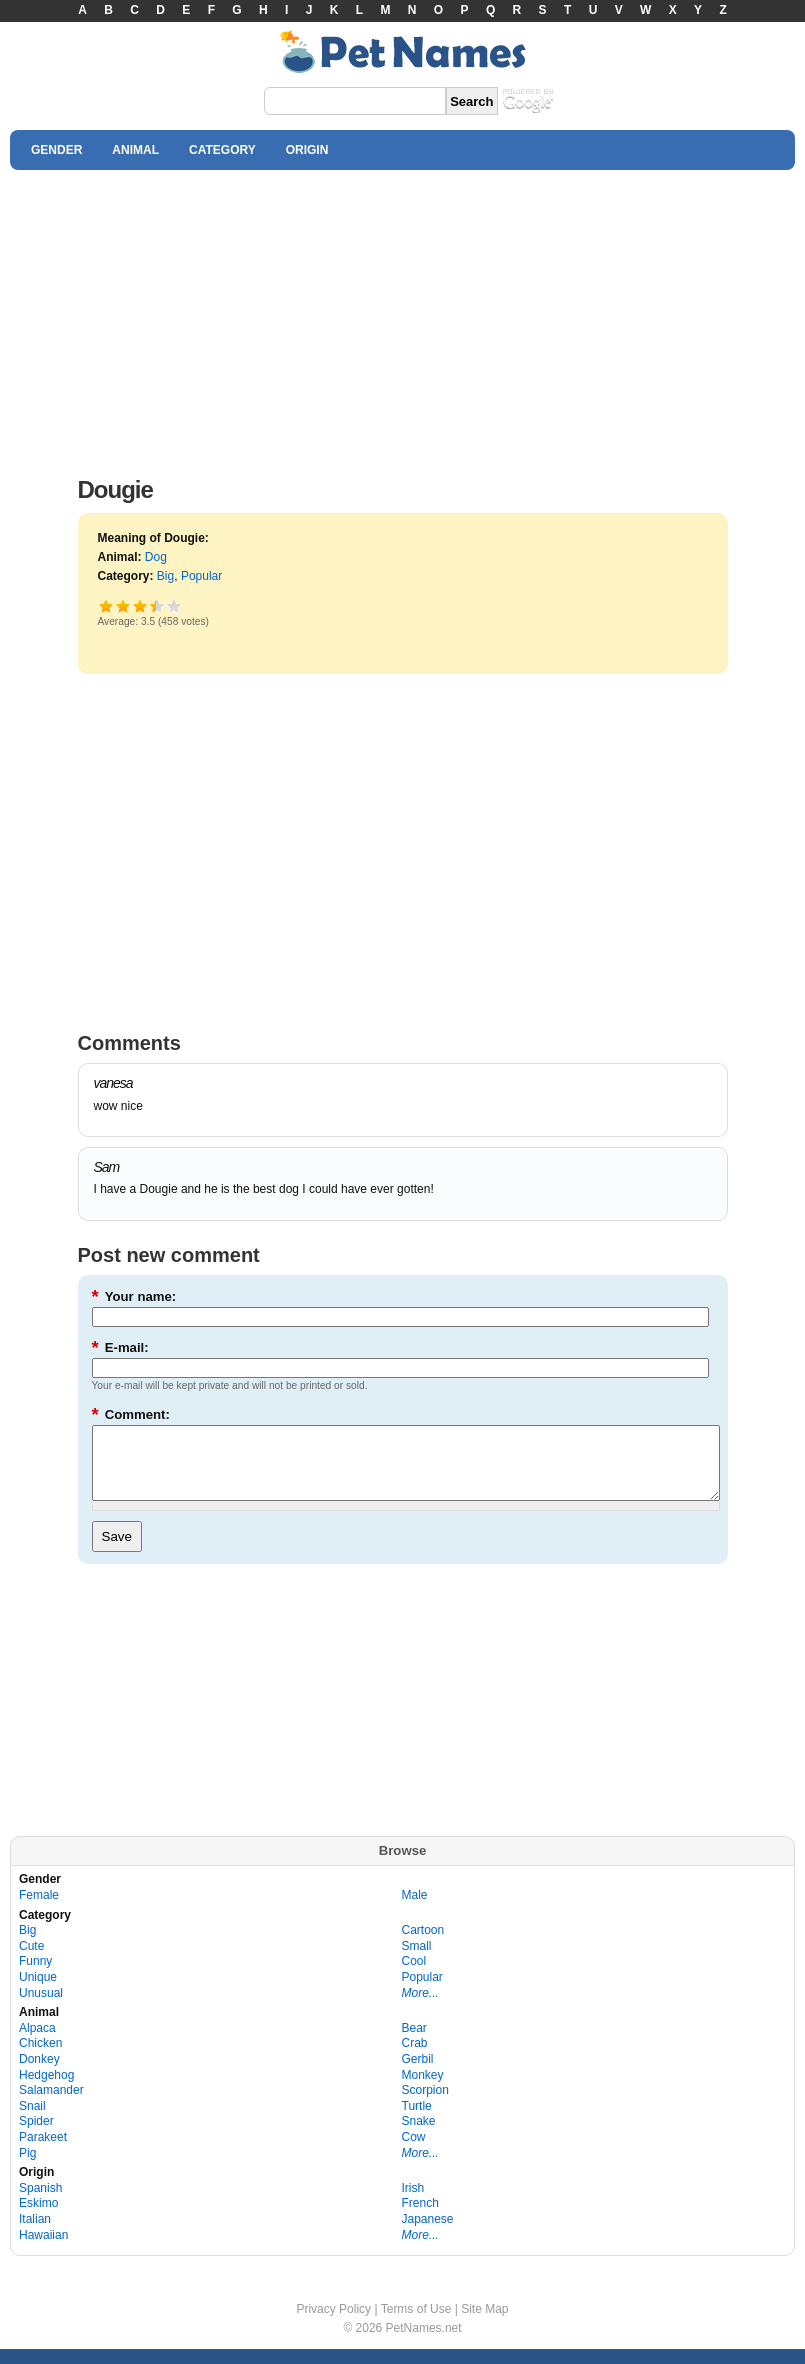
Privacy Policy (333, 2324)
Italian (35, 2234)
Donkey (39, 2074)
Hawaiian (43, 2250)
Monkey (423, 2090)
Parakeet (43, 2152)
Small (417, 1961)
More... (420, 2008)
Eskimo (38, 2218)
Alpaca (37, 2043)
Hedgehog (46, 2090)
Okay (123, 605)
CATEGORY (222, 150)
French (420, 2218)
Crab (415, 2058)
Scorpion (425, 2105)
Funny (35, 1976)
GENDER (56, 150)
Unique (38, 1992)
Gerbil (418, 2074)
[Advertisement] (402, 318)
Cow (414, 2152)
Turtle (417, 2121)
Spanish (40, 2203)
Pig (27, 2168)
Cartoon (423, 1945)
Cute (31, 1961)
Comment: (131, 1414)
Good (140, 605)
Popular (201, 576)
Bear (414, 2043)
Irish (413, 2203)
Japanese (428, 2234)
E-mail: (120, 1347)
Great (153, 605)
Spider (36, 2136)
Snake (419, 2136)
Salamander (51, 2105)
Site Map (484, 2324)
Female (39, 1910)
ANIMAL (135, 150)
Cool (414, 1976)
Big (165, 576)
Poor (106, 605)
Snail (32, 2121)
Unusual (41, 2008)
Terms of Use (416, 2324)
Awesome (174, 605)
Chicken (40, 2058)
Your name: (134, 1296)
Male (415, 1910)
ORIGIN (307, 150)
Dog (156, 557)
